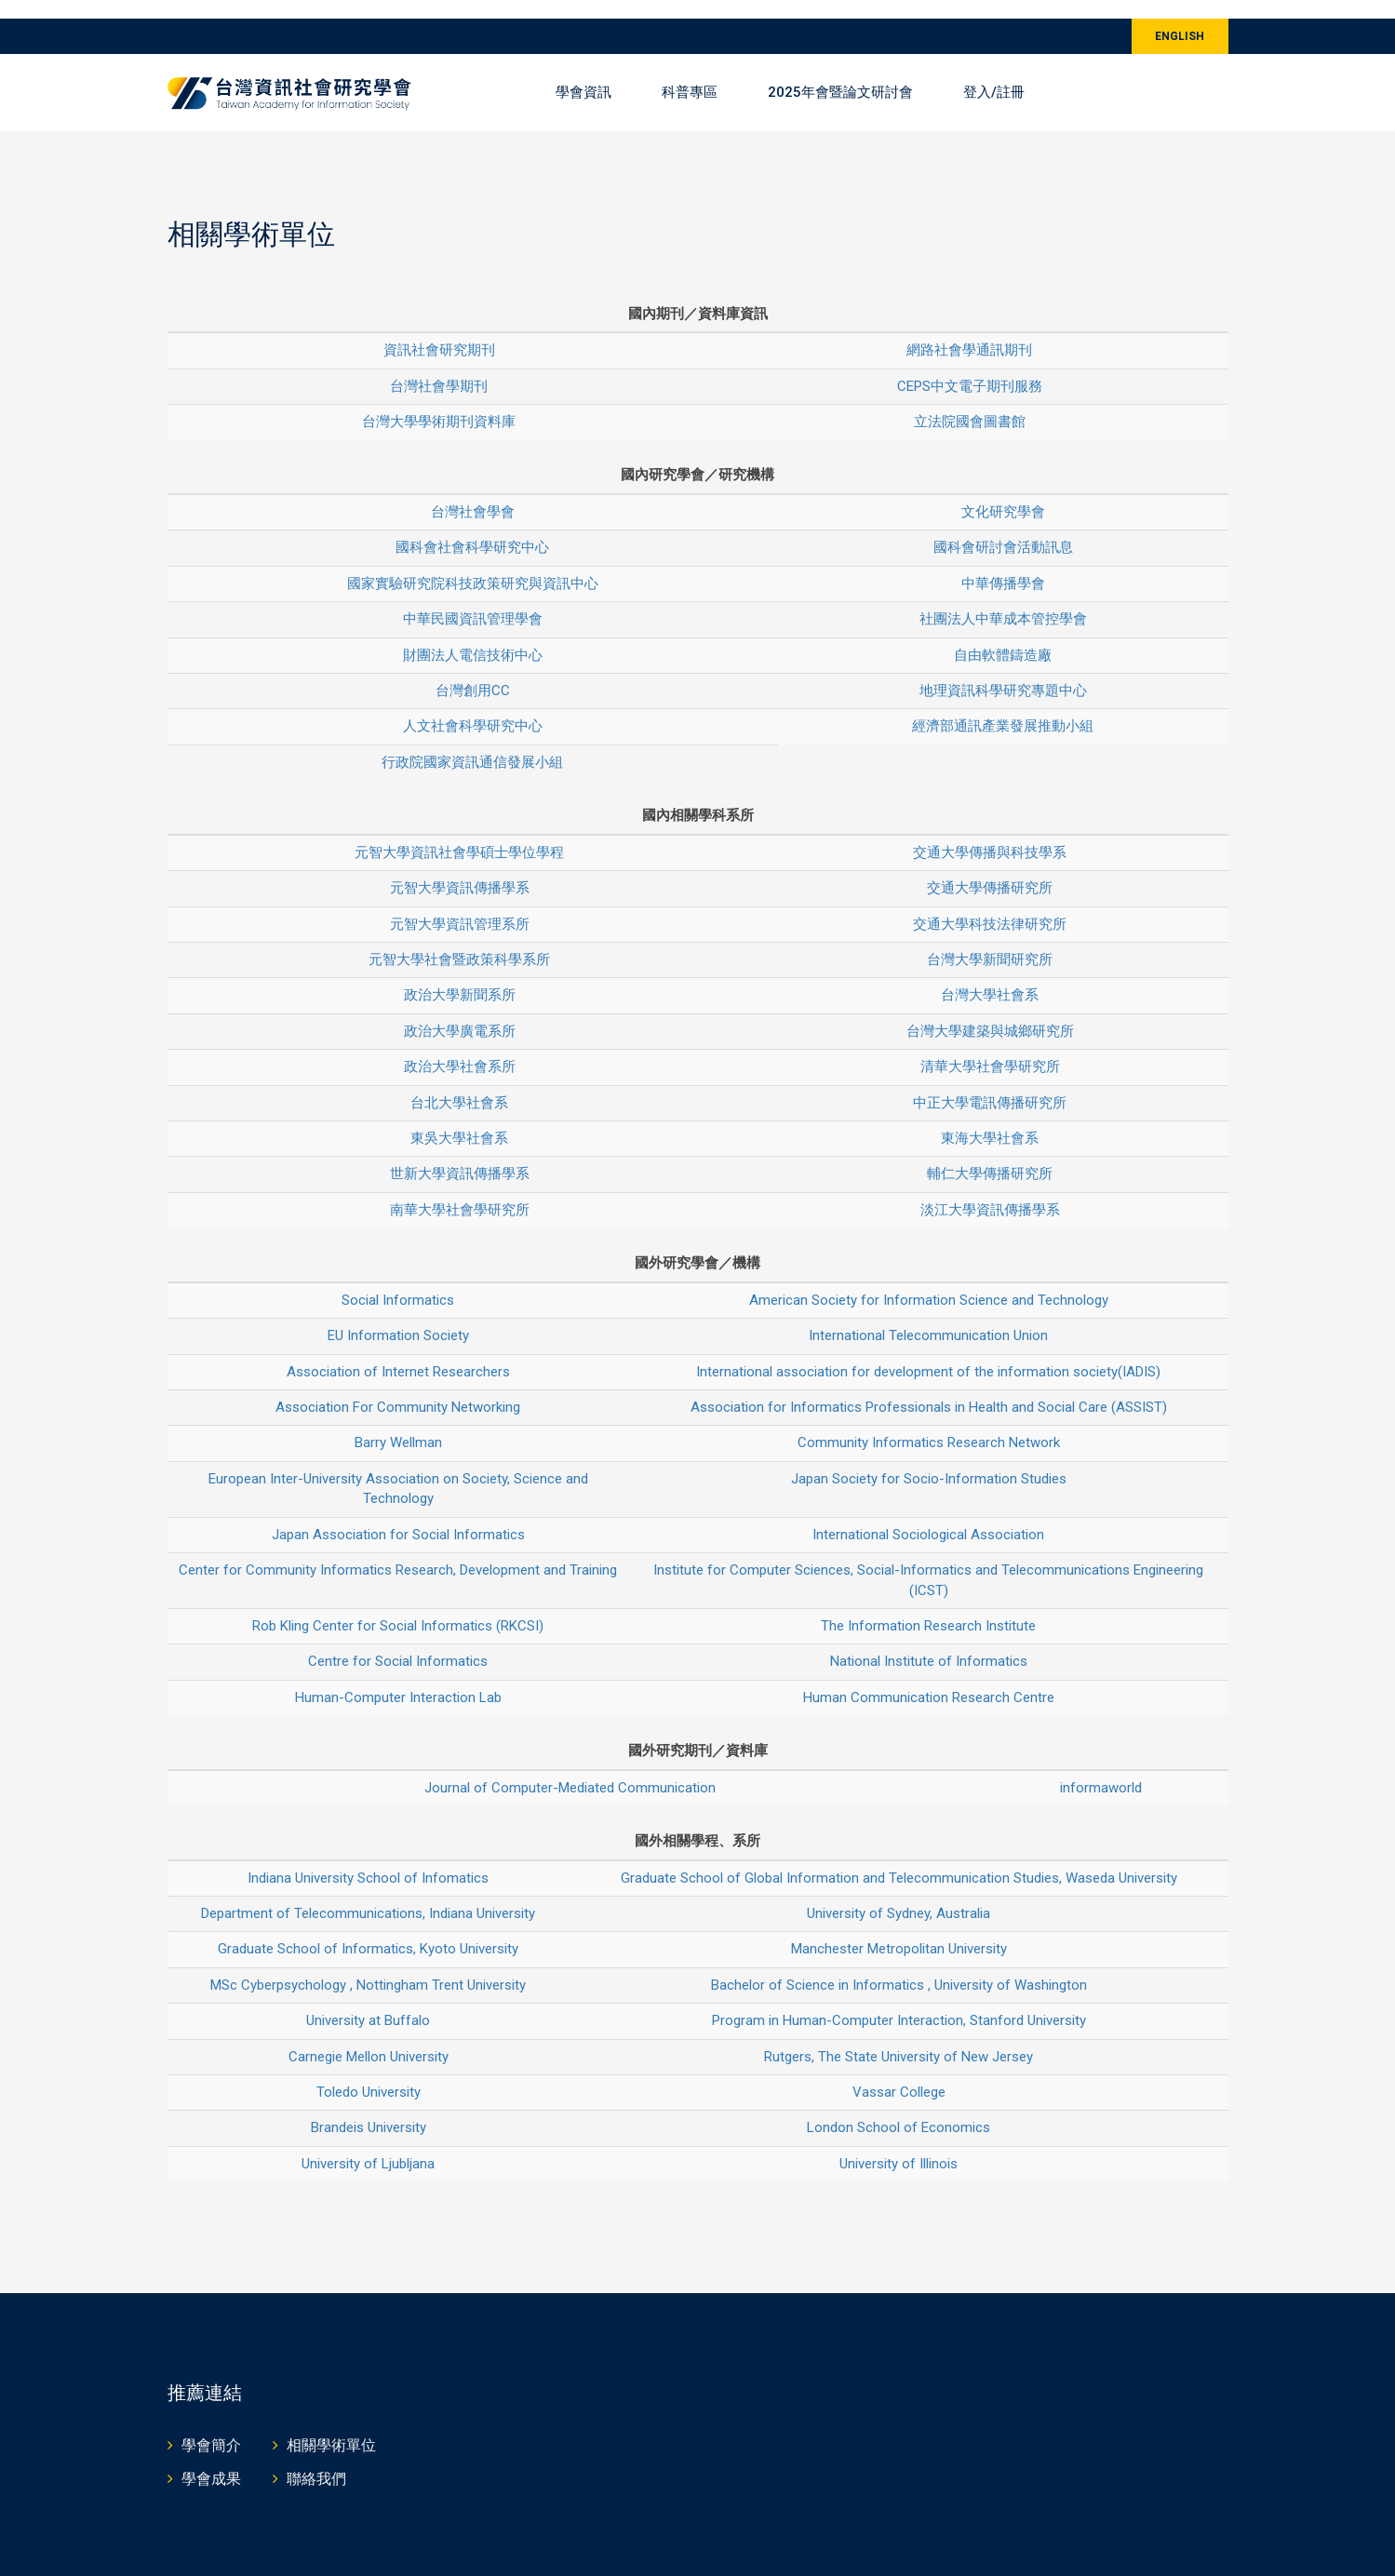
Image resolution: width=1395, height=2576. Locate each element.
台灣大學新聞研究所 (990, 940)
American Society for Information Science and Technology (928, 1280)
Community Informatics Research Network (929, 1423)
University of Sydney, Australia (898, 1894)
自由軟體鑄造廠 (1003, 635)
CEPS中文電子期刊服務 (969, 366)
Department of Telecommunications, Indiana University (368, 1894)
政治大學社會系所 (460, 1048)
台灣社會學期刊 (439, 366)
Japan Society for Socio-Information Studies (928, 1460)
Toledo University (368, 2073)
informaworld (1101, 1768)
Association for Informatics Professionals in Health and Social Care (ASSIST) (929, 1388)
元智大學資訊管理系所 (460, 904)
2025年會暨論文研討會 (840, 73)
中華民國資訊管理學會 (473, 600)
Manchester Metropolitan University (899, 1930)
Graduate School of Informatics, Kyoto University (368, 1930)
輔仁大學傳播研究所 (990, 1155)
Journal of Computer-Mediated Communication (570, 1768)
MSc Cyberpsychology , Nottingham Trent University (368, 1965)
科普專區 (690, 73)
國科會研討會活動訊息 (1003, 528)
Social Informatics (398, 1280)
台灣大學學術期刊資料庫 (439, 403)
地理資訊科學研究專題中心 (1003, 672)
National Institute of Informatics (928, 1642)
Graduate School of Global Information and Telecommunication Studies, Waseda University (899, 1858)
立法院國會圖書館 (970, 403)
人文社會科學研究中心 (473, 707)
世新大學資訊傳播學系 (460, 1155)
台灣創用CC (473, 672)
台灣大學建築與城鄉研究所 (990, 1012)
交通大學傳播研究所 (990, 869)
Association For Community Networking (397, 1388)
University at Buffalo (368, 2001)
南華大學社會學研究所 (460, 1191)
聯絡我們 (316, 2460)
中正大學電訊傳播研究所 (989, 1083)
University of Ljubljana (368, 2145)
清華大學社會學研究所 (990, 1048)
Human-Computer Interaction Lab (398, 1678)
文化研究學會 (1003, 493)
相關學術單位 (331, 2426)
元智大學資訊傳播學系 (460, 869)
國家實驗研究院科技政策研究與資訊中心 (472, 564)
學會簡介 (211, 2426)
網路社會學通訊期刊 (969, 331)
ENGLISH (1179, 17)
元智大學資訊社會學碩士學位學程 (459, 833)
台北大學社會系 (459, 1083)
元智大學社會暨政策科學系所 (459, 940)
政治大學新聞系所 (460, 976)
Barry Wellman (398, 1423)
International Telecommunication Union (928, 1316)
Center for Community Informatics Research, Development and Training (398, 1551)
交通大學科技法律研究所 (989, 904)
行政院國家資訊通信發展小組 (472, 743)
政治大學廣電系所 (460, 1012)
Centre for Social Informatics (398, 1642)
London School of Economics (898, 2108)
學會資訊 (583, 73)
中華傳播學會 (1003, 564)
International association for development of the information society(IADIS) (928, 1352)
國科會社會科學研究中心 (472, 528)
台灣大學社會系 (990, 976)
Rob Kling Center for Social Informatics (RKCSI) (397, 1607)
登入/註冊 (994, 73)
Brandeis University (368, 2108)
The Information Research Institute (928, 1607)
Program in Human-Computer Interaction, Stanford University (899, 2001)
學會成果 (211, 2460)
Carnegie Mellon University (368, 2037)
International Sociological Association (928, 1515)
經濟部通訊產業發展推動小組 (1002, 707)
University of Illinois (898, 2145)
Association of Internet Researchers (398, 1352)
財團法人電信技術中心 (473, 635)
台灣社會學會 (473, 493)
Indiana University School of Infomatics (368, 1858)
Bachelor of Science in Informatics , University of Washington (899, 1965)
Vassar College (899, 2073)
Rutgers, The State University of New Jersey (898, 2037)
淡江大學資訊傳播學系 (990, 1191)
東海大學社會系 (990, 1119)
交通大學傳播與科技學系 (989, 833)
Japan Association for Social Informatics (398, 1515)
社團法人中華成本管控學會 (1003, 600)
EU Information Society (398, 1316)
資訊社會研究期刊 (439, 331)
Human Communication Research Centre (928, 1678)
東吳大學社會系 (459, 1119)
